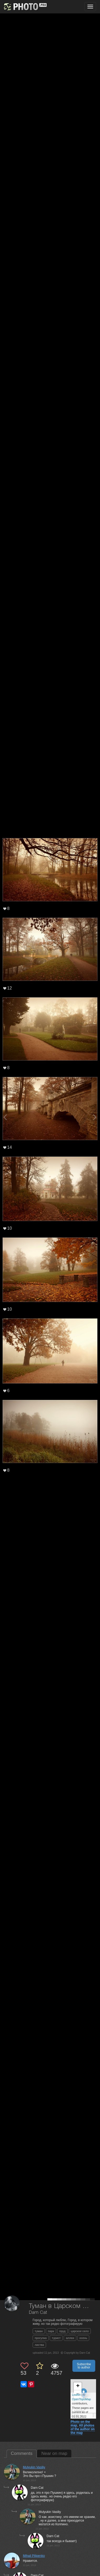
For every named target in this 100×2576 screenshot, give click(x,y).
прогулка (41, 2338)
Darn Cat (38, 2313)
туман (39, 2331)
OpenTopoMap (81, 2399)
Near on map (54, 2453)
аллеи (70, 2338)
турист (56, 2338)
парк (51, 2331)
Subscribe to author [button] (84, 2365)
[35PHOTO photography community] (25, 6)
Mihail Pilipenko (34, 2556)
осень (83, 2338)
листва (39, 2344)
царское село (80, 2331)
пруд (62, 2331)
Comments (21, 2453)
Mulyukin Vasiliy (34, 2467)
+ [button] (77, 2386)
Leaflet (76, 2394)
